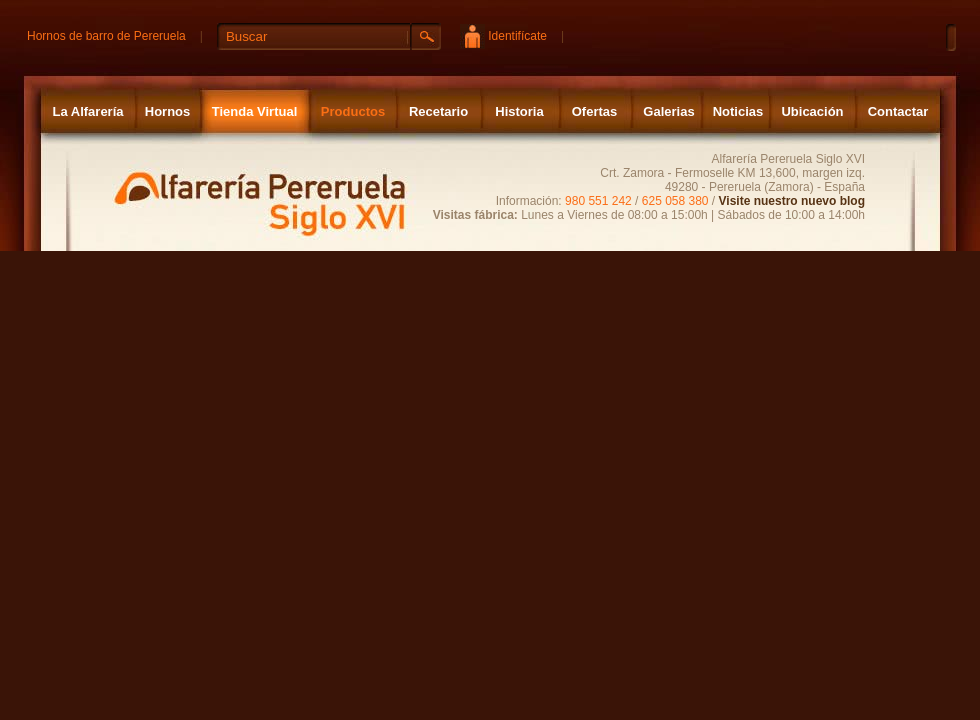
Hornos (168, 111)
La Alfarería (87, 111)
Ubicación (812, 111)
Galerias (668, 111)
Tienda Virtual (255, 111)
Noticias (738, 111)
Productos (353, 111)
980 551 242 (598, 201)
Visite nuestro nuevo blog (792, 201)
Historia (519, 111)
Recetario (438, 111)
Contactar (898, 111)
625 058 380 (675, 201)
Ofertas (595, 111)
